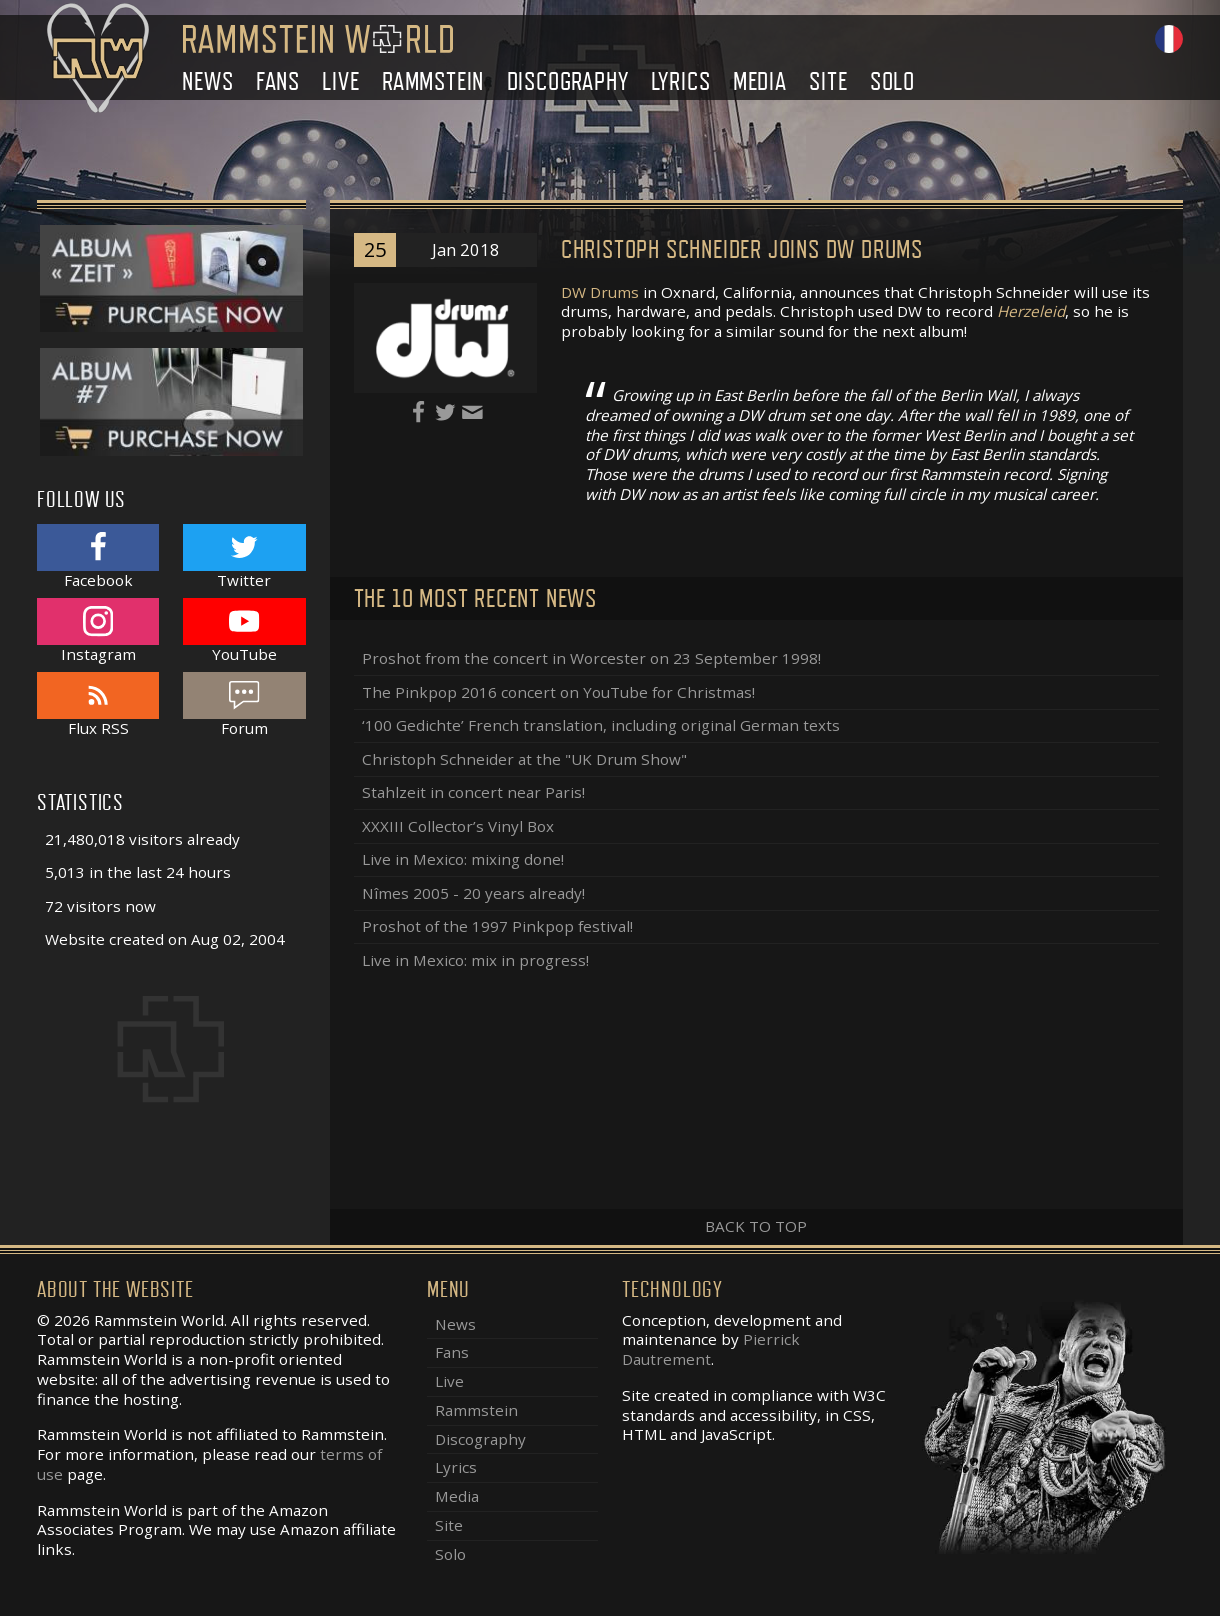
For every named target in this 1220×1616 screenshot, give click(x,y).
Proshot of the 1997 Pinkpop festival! (497, 926)
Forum (244, 704)
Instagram (98, 630)
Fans (278, 81)
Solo (892, 81)
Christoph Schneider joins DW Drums (742, 249)
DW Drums (600, 292)
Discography (568, 81)
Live (340, 81)
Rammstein (433, 81)
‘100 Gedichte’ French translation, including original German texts (601, 725)
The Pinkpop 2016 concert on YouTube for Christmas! (558, 692)
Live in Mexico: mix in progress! (475, 960)
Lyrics (681, 81)
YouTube (244, 630)
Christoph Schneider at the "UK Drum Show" (524, 759)
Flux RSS (98, 704)
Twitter (244, 556)
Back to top (756, 1226)
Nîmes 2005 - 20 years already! (473, 893)
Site (828, 81)
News (207, 81)
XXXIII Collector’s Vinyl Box (458, 826)
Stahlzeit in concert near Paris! (473, 792)
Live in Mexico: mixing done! (463, 859)
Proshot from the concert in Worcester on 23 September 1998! (591, 658)
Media (760, 81)
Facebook (98, 556)
